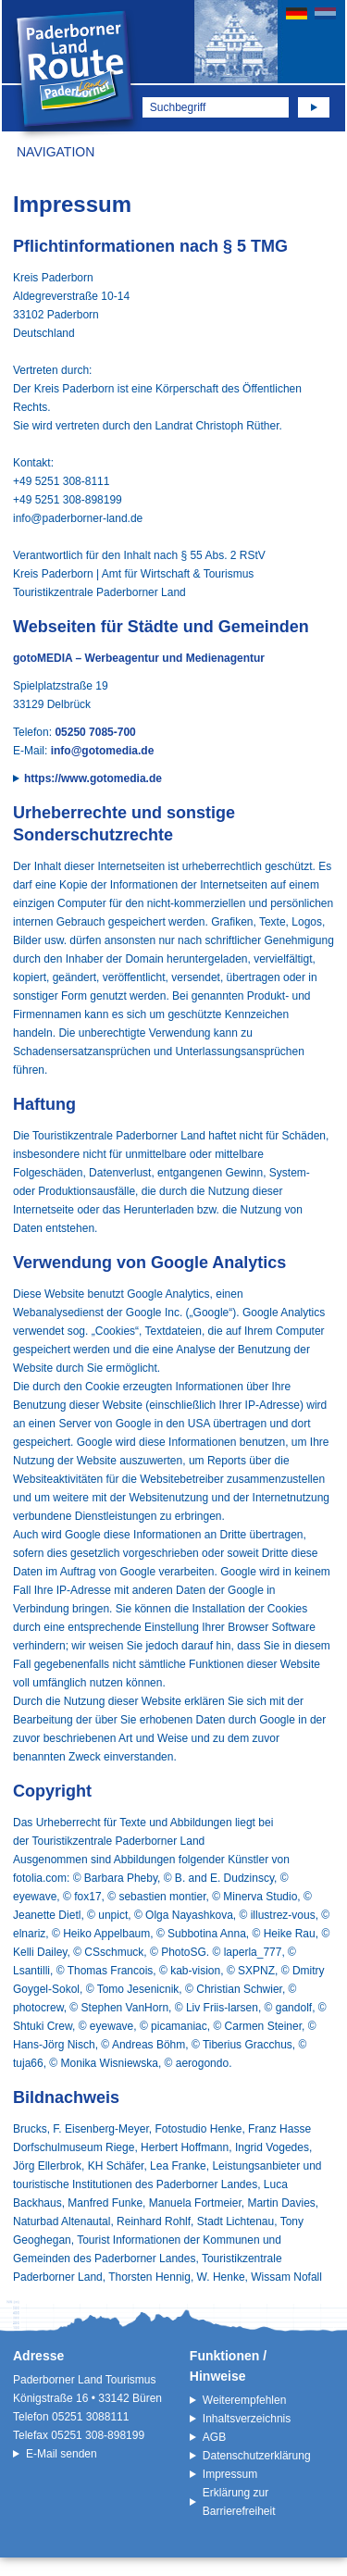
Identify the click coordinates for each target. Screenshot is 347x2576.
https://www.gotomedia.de (93, 778)
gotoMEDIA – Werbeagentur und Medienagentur (139, 658)
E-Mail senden (61, 2453)
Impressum (230, 2474)
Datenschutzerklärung (257, 2455)
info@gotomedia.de (103, 750)
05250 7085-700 (95, 732)
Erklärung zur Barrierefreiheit (239, 2502)
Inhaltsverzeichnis (247, 2418)
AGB (214, 2437)
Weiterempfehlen (245, 2400)
